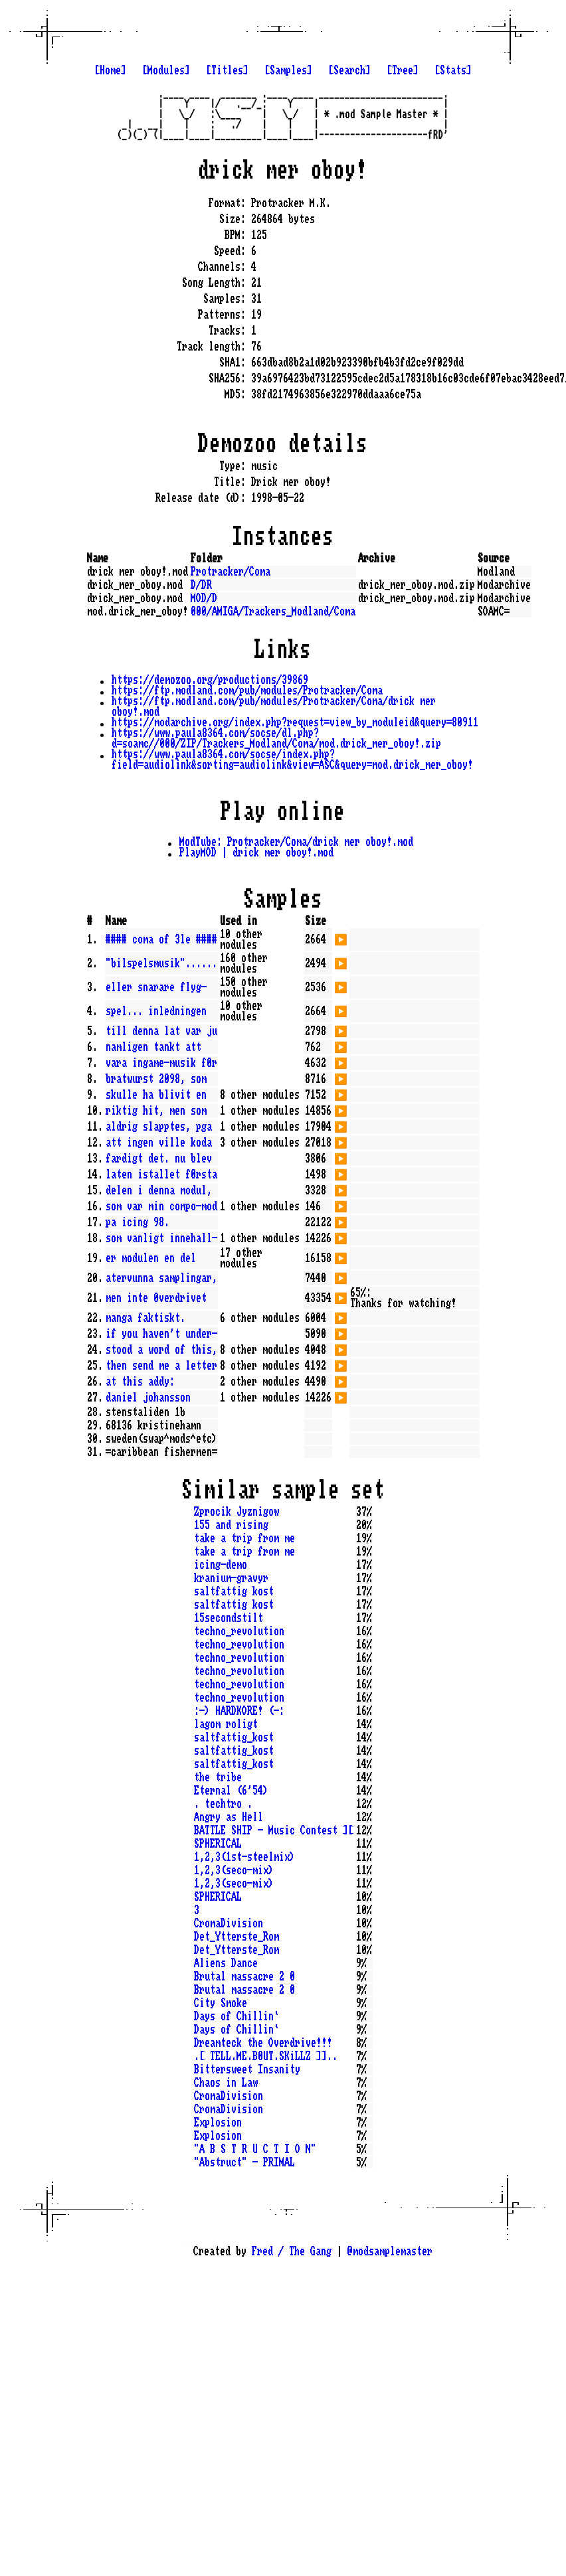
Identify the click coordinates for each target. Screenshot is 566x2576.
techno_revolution (239, 1631)
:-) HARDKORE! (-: (239, 1711)
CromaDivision (228, 1923)
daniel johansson (148, 1397)
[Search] (349, 70)
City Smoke (220, 2003)
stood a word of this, (161, 1349)
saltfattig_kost (234, 1737)
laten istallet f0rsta (161, 1174)
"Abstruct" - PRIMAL (244, 2162)
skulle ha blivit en (156, 1094)
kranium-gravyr (231, 1578)
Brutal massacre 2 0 (244, 1976)
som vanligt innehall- (161, 1238)
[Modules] (166, 70)
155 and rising (231, 1525)
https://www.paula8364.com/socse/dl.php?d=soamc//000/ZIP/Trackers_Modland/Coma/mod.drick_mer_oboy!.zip (276, 738)
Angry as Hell (228, 1817)
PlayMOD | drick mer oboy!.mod (256, 852)
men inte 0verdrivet (156, 1298)
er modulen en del (151, 1258)
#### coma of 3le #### (161, 939)
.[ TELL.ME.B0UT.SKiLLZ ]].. (265, 2056)
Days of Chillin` (236, 2016)
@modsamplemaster (389, 2251)
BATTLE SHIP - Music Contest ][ (273, 1830)
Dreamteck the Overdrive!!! (263, 2043)
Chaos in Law (226, 2082)
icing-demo (220, 1565)
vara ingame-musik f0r (161, 1063)
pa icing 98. (137, 1222)
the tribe (218, 1777)
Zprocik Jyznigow (236, 1511)
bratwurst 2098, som (156, 1079)
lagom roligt (226, 1724)
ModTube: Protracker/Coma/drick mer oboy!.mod (296, 842)
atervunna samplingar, (161, 1278)
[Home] (110, 70)
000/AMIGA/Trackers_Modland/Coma (273, 611)
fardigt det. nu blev (159, 1158)
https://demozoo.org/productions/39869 (210, 680)
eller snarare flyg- (156, 987)
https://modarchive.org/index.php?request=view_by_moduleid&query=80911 (295, 722)
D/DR (201, 585)
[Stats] (453, 70)
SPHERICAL (218, 1843)
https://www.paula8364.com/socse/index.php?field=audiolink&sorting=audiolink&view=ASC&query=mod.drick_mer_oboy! (292, 759)
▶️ (340, 938)
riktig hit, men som (156, 1110)
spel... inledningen (156, 1011)
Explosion (218, 2122)
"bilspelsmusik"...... (161, 963)
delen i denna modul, (159, 1190)
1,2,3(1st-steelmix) (244, 1857)
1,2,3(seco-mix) (234, 1870)
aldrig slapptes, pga (159, 1126)
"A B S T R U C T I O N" (255, 2149)
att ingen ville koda (159, 1142)
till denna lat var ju (161, 1031)
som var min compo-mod (161, 1206)
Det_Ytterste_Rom (236, 1936)
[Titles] (227, 70)
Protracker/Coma (230, 571)
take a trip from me (244, 1538)
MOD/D (204, 598)
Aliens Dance (226, 1963)
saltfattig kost (234, 1591)
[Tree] (403, 70)
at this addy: (140, 1381)
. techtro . (223, 1804)
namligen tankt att (153, 1047)
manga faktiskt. (145, 1318)
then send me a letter (161, 1365)
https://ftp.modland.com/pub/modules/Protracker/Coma (247, 690)
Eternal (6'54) (231, 1790)
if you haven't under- (161, 1333)
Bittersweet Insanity (247, 2069)
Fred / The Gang (291, 2251)
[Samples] (288, 70)
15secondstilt (228, 1618)
